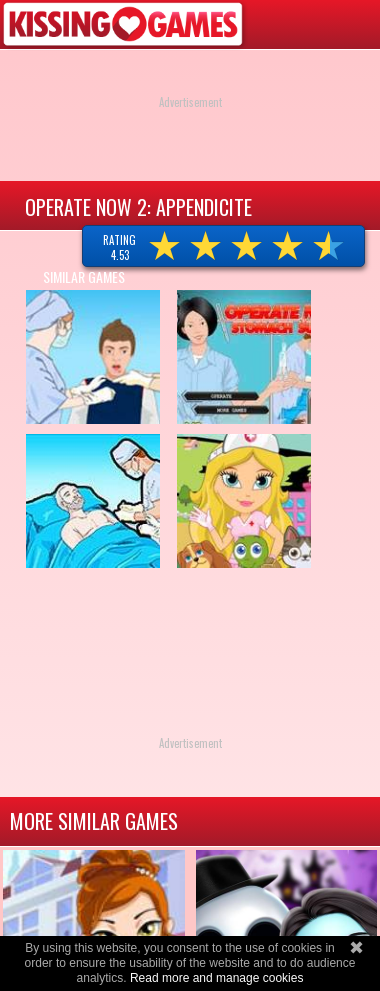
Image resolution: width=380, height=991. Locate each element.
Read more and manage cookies (216, 978)
